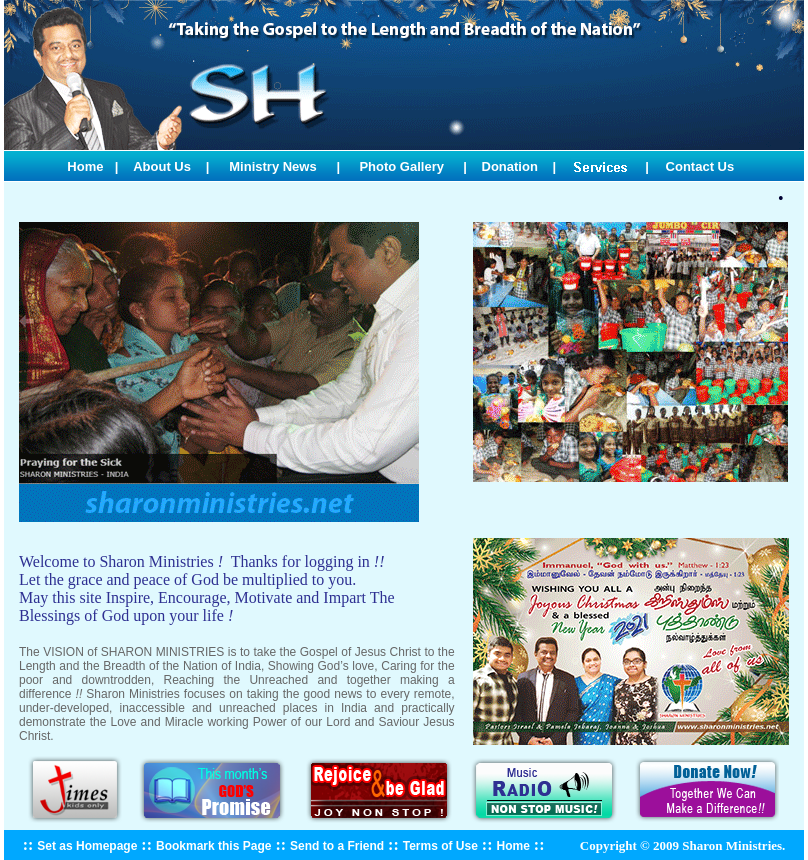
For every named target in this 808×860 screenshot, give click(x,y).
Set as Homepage (87, 846)
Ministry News (272, 166)
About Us (162, 166)
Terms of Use (440, 846)
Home (85, 166)
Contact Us (700, 166)
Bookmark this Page (213, 846)
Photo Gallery (401, 166)
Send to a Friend (337, 846)
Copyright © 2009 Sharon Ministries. (681, 845)
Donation (510, 166)
